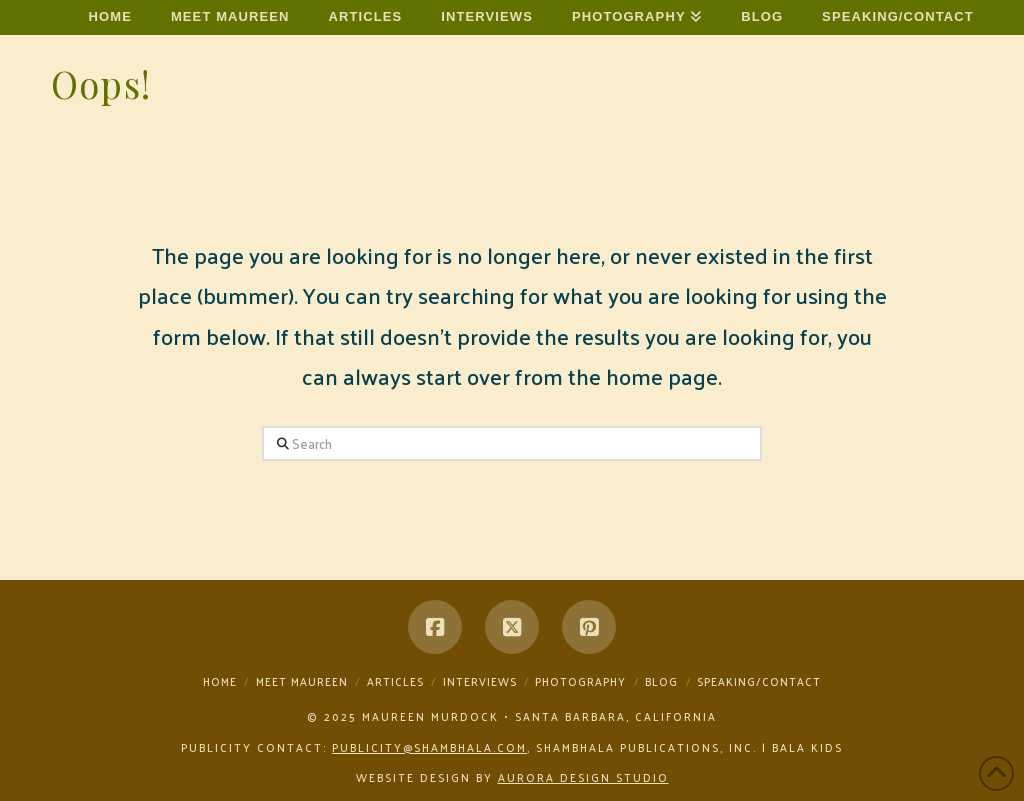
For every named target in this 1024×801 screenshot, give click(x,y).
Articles (395, 681)
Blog (661, 681)
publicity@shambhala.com (429, 747)
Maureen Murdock (55, 10)
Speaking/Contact (759, 681)
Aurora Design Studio (583, 777)
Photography (580, 681)
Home (220, 681)
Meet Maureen (302, 681)
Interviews (480, 681)
